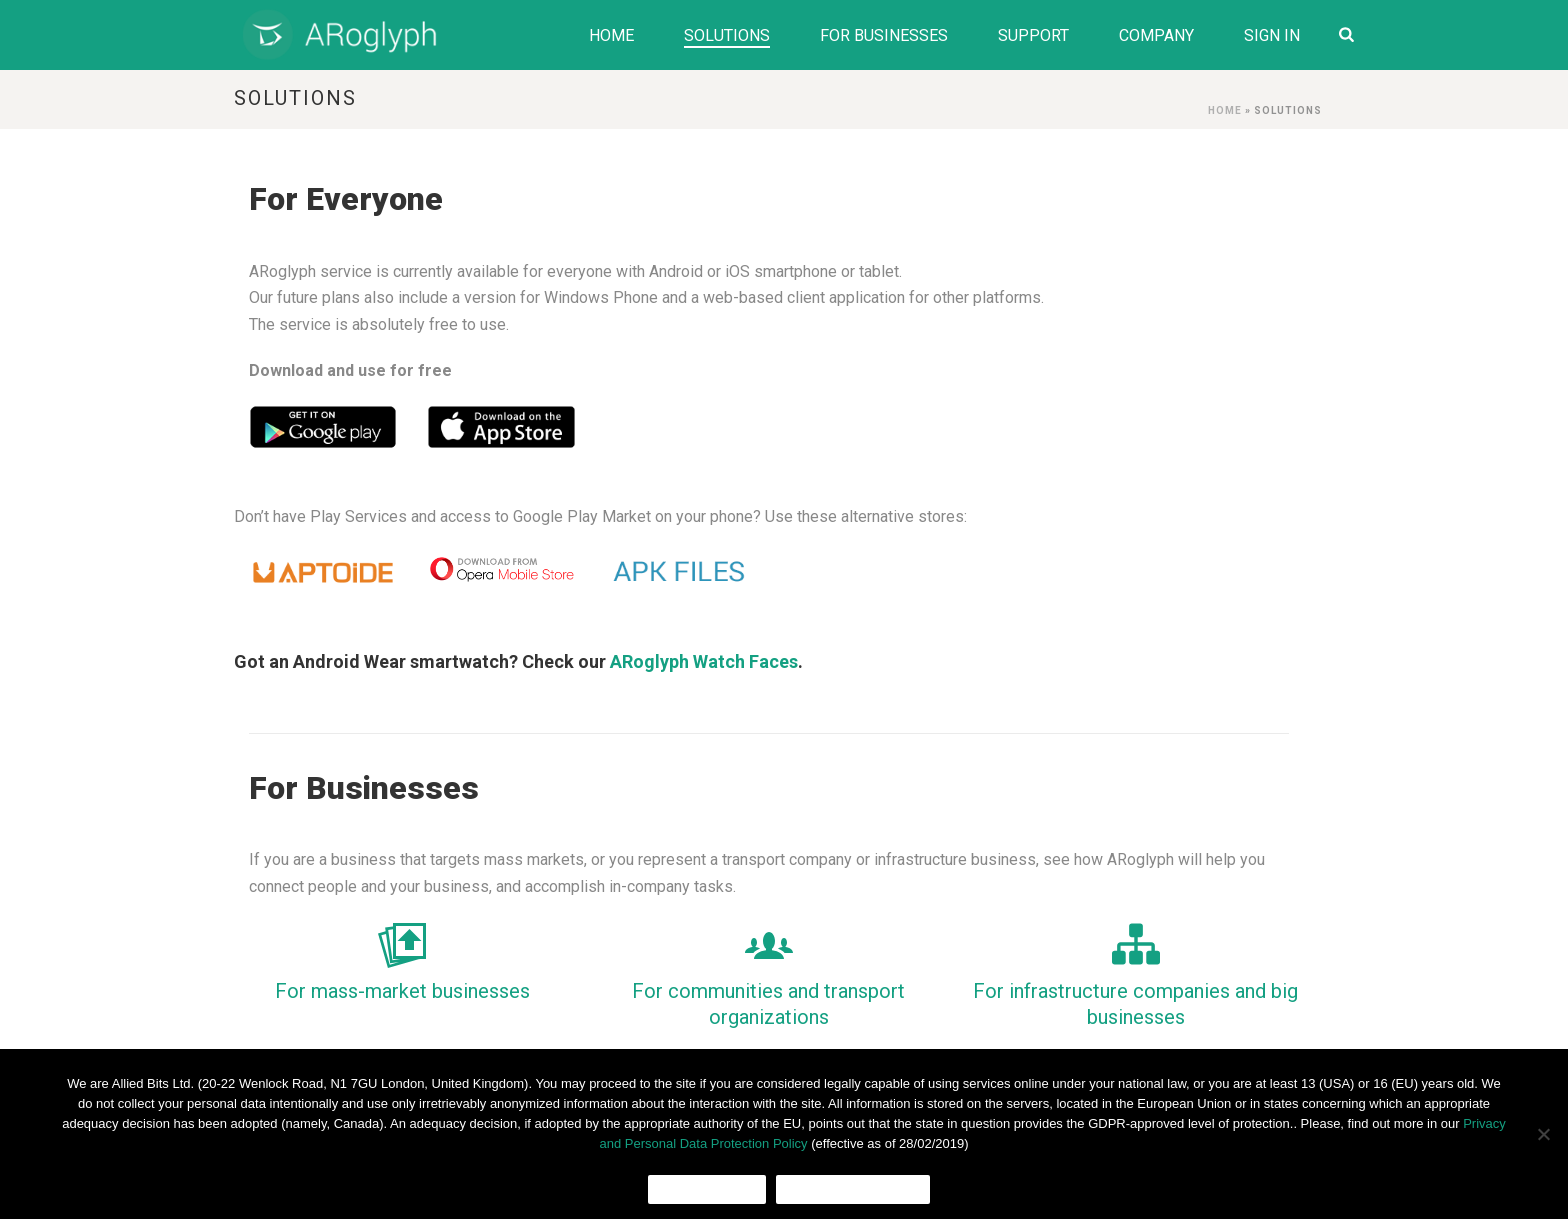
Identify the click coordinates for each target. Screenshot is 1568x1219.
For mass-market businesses (402, 991)
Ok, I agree (707, 1189)
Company (1156, 35)
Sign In (1272, 35)
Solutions (727, 35)
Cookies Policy (853, 1189)
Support (1033, 35)
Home (611, 35)
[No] (1543, 1134)
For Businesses (884, 35)
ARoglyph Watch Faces (704, 661)
